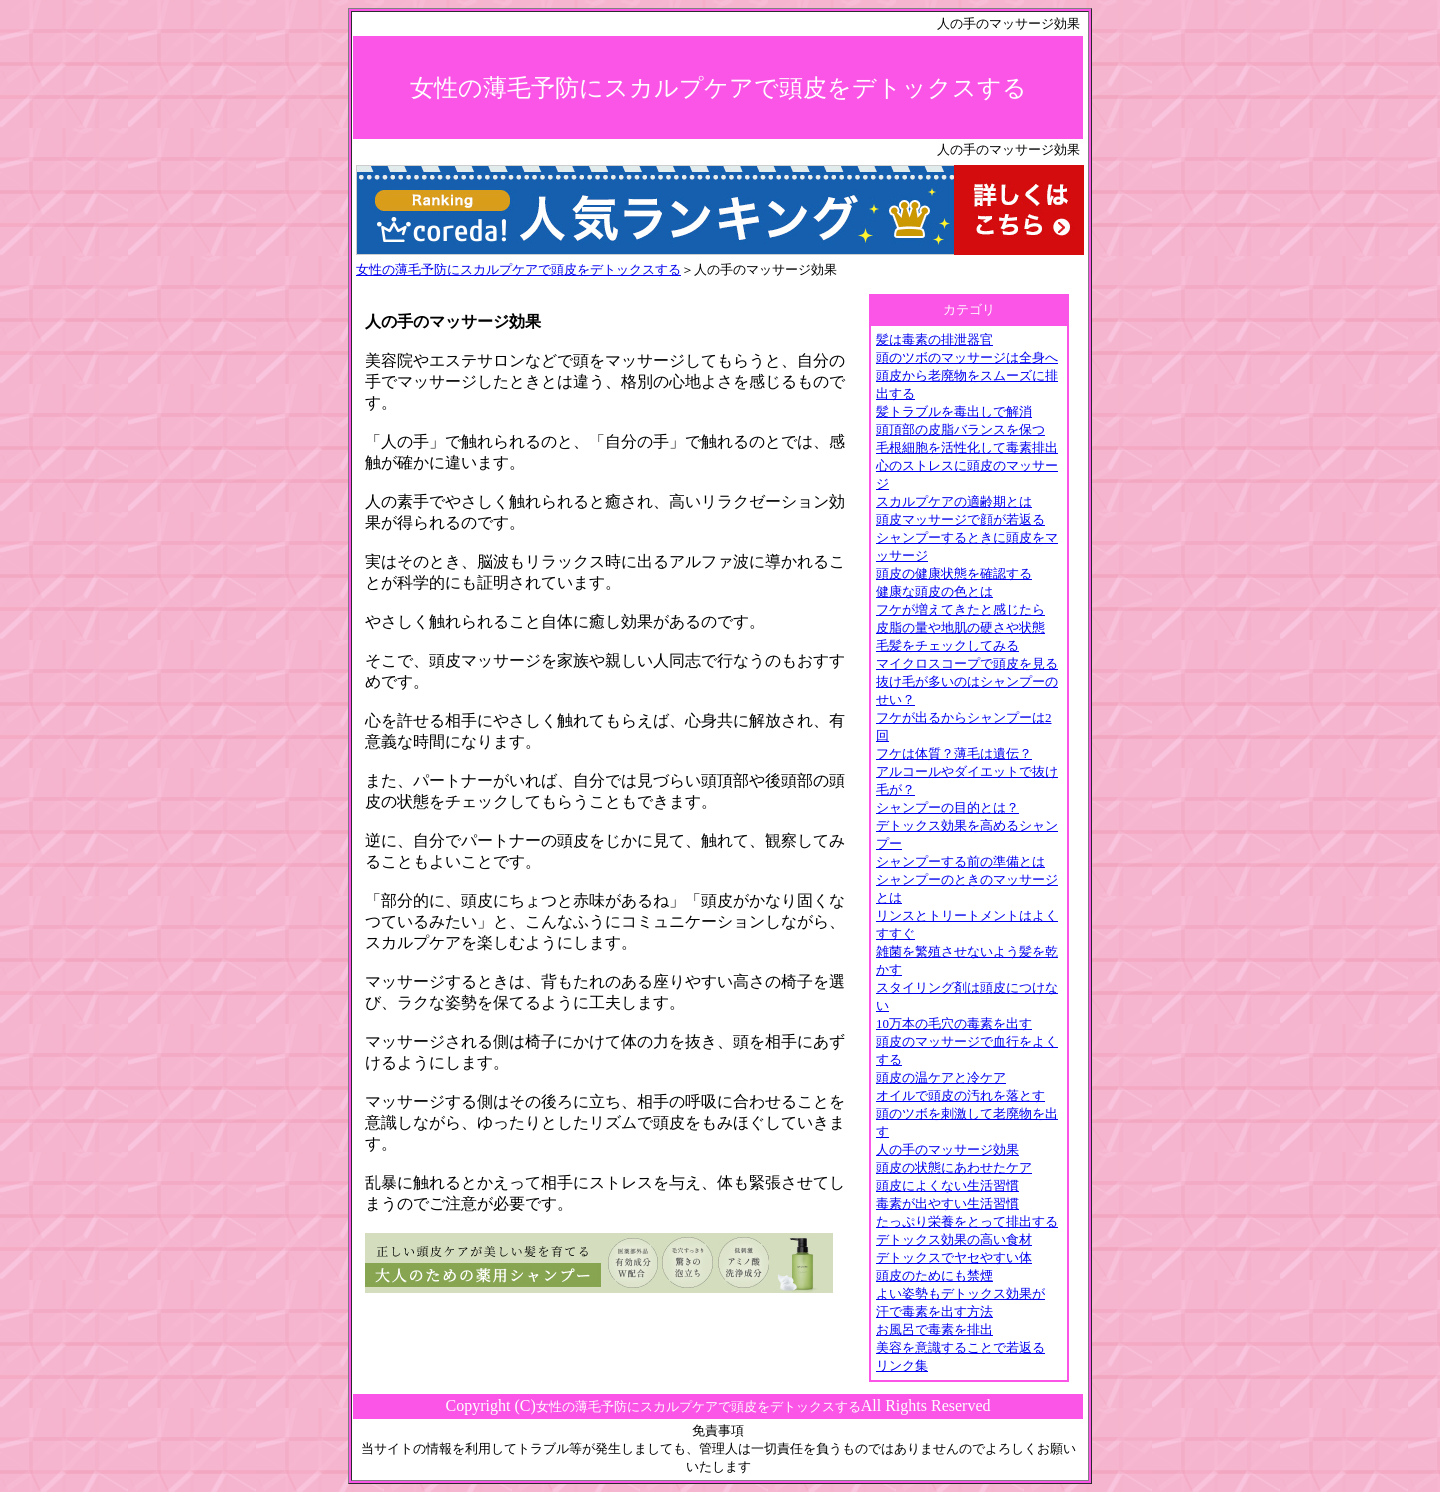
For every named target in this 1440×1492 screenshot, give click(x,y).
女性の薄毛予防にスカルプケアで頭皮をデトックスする (518, 269)
